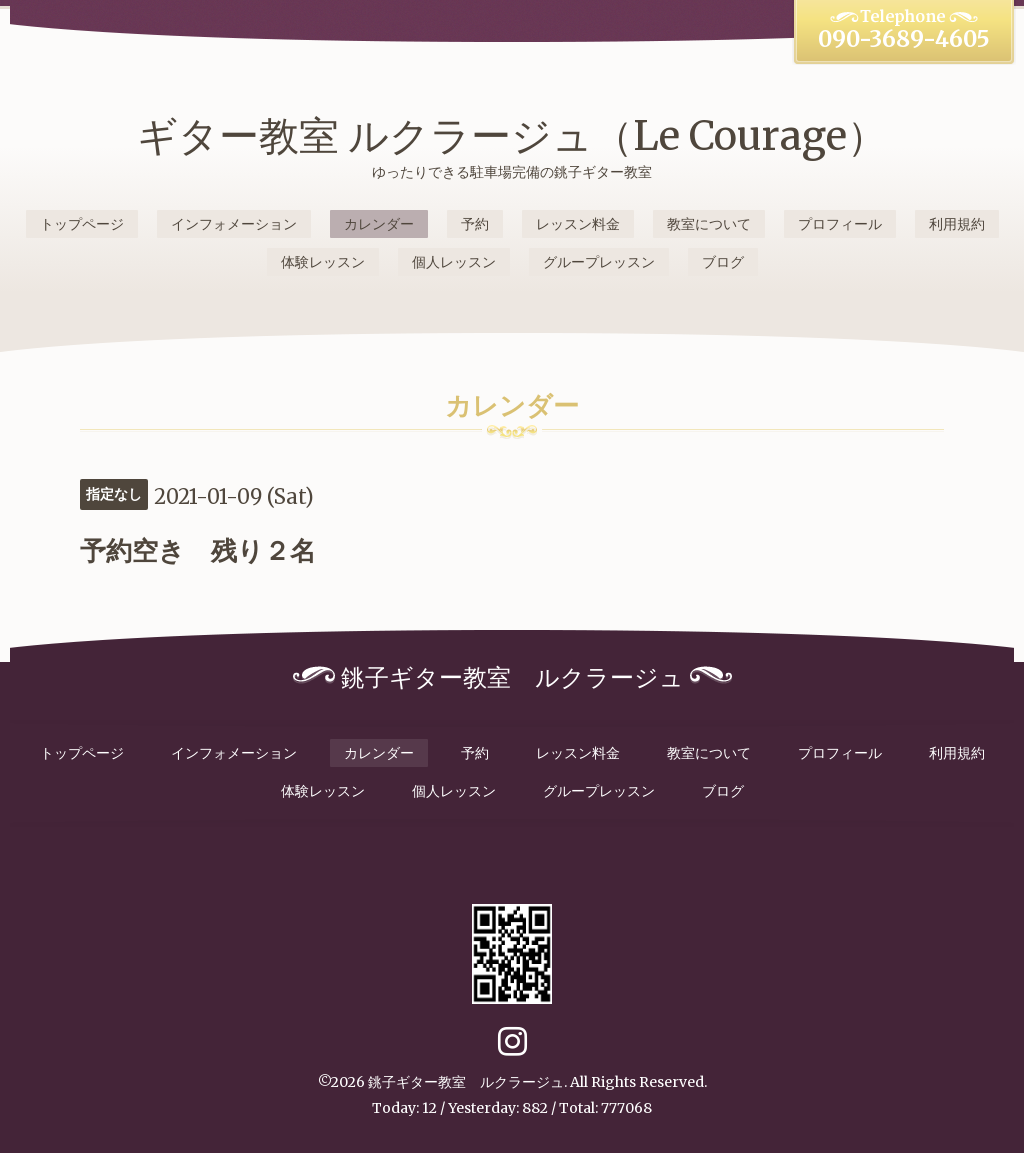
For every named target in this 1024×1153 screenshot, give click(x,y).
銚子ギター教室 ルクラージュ (466, 1082)
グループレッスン (599, 262)
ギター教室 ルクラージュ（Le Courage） (512, 136)
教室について (709, 224)
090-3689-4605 (904, 39)
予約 (475, 224)
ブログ (723, 262)
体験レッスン (323, 262)
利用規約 (957, 224)
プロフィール (840, 224)
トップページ (82, 224)
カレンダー (379, 224)
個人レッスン (454, 262)
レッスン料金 (578, 224)
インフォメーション (234, 224)
